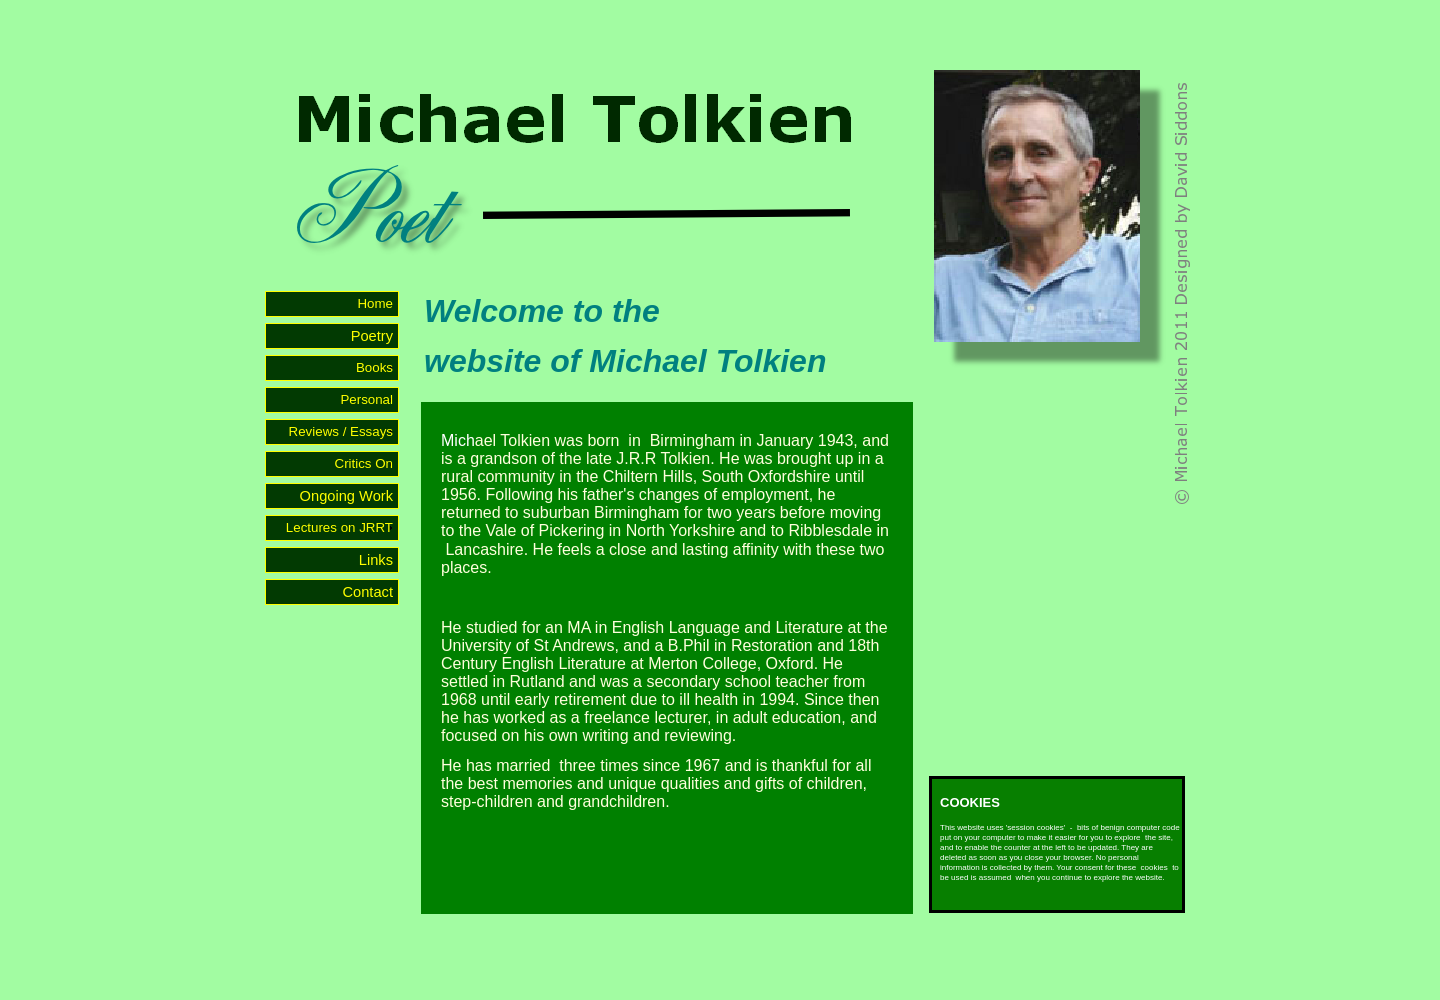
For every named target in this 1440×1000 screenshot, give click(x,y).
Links (376, 560)
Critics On (365, 463)
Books (375, 367)
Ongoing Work (347, 496)
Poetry (372, 336)
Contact (368, 592)
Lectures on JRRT (340, 527)
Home (375, 303)
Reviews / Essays (341, 431)
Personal (367, 399)
